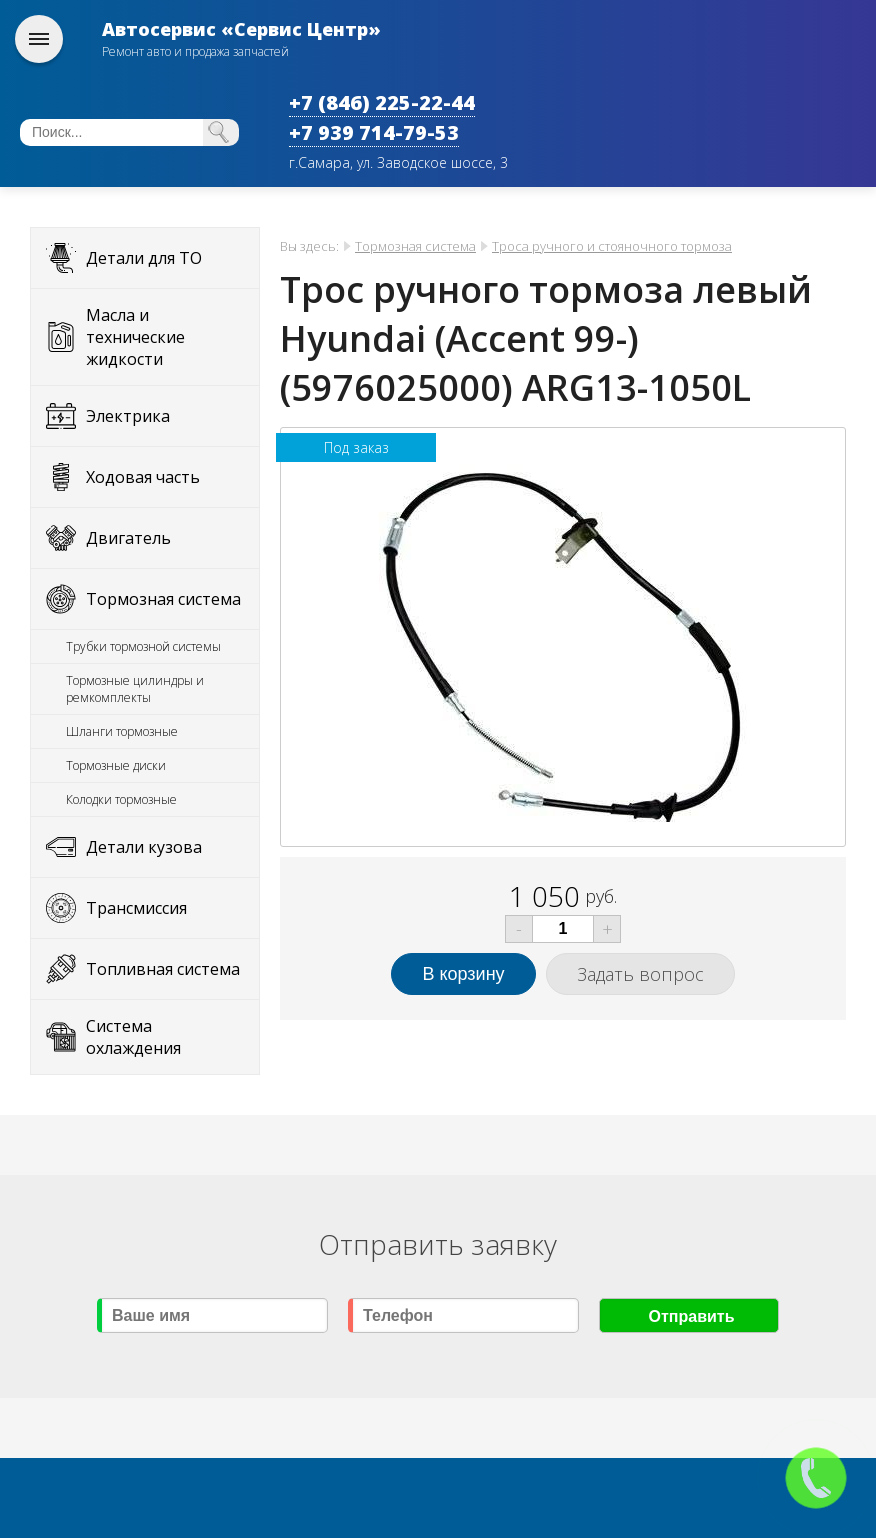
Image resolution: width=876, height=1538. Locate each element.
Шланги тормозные (122, 731)
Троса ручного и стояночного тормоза (612, 246)
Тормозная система (163, 599)
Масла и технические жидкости (135, 337)
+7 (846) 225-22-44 (382, 102)
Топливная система (163, 969)
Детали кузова (144, 847)
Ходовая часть (143, 477)
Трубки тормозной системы (143, 646)
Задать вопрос (640, 974)
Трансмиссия (136, 908)
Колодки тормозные (121, 799)
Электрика (128, 416)
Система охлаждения (133, 1037)
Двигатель (128, 538)
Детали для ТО (144, 258)
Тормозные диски (116, 765)
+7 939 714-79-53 (374, 132)
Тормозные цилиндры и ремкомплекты (135, 689)
